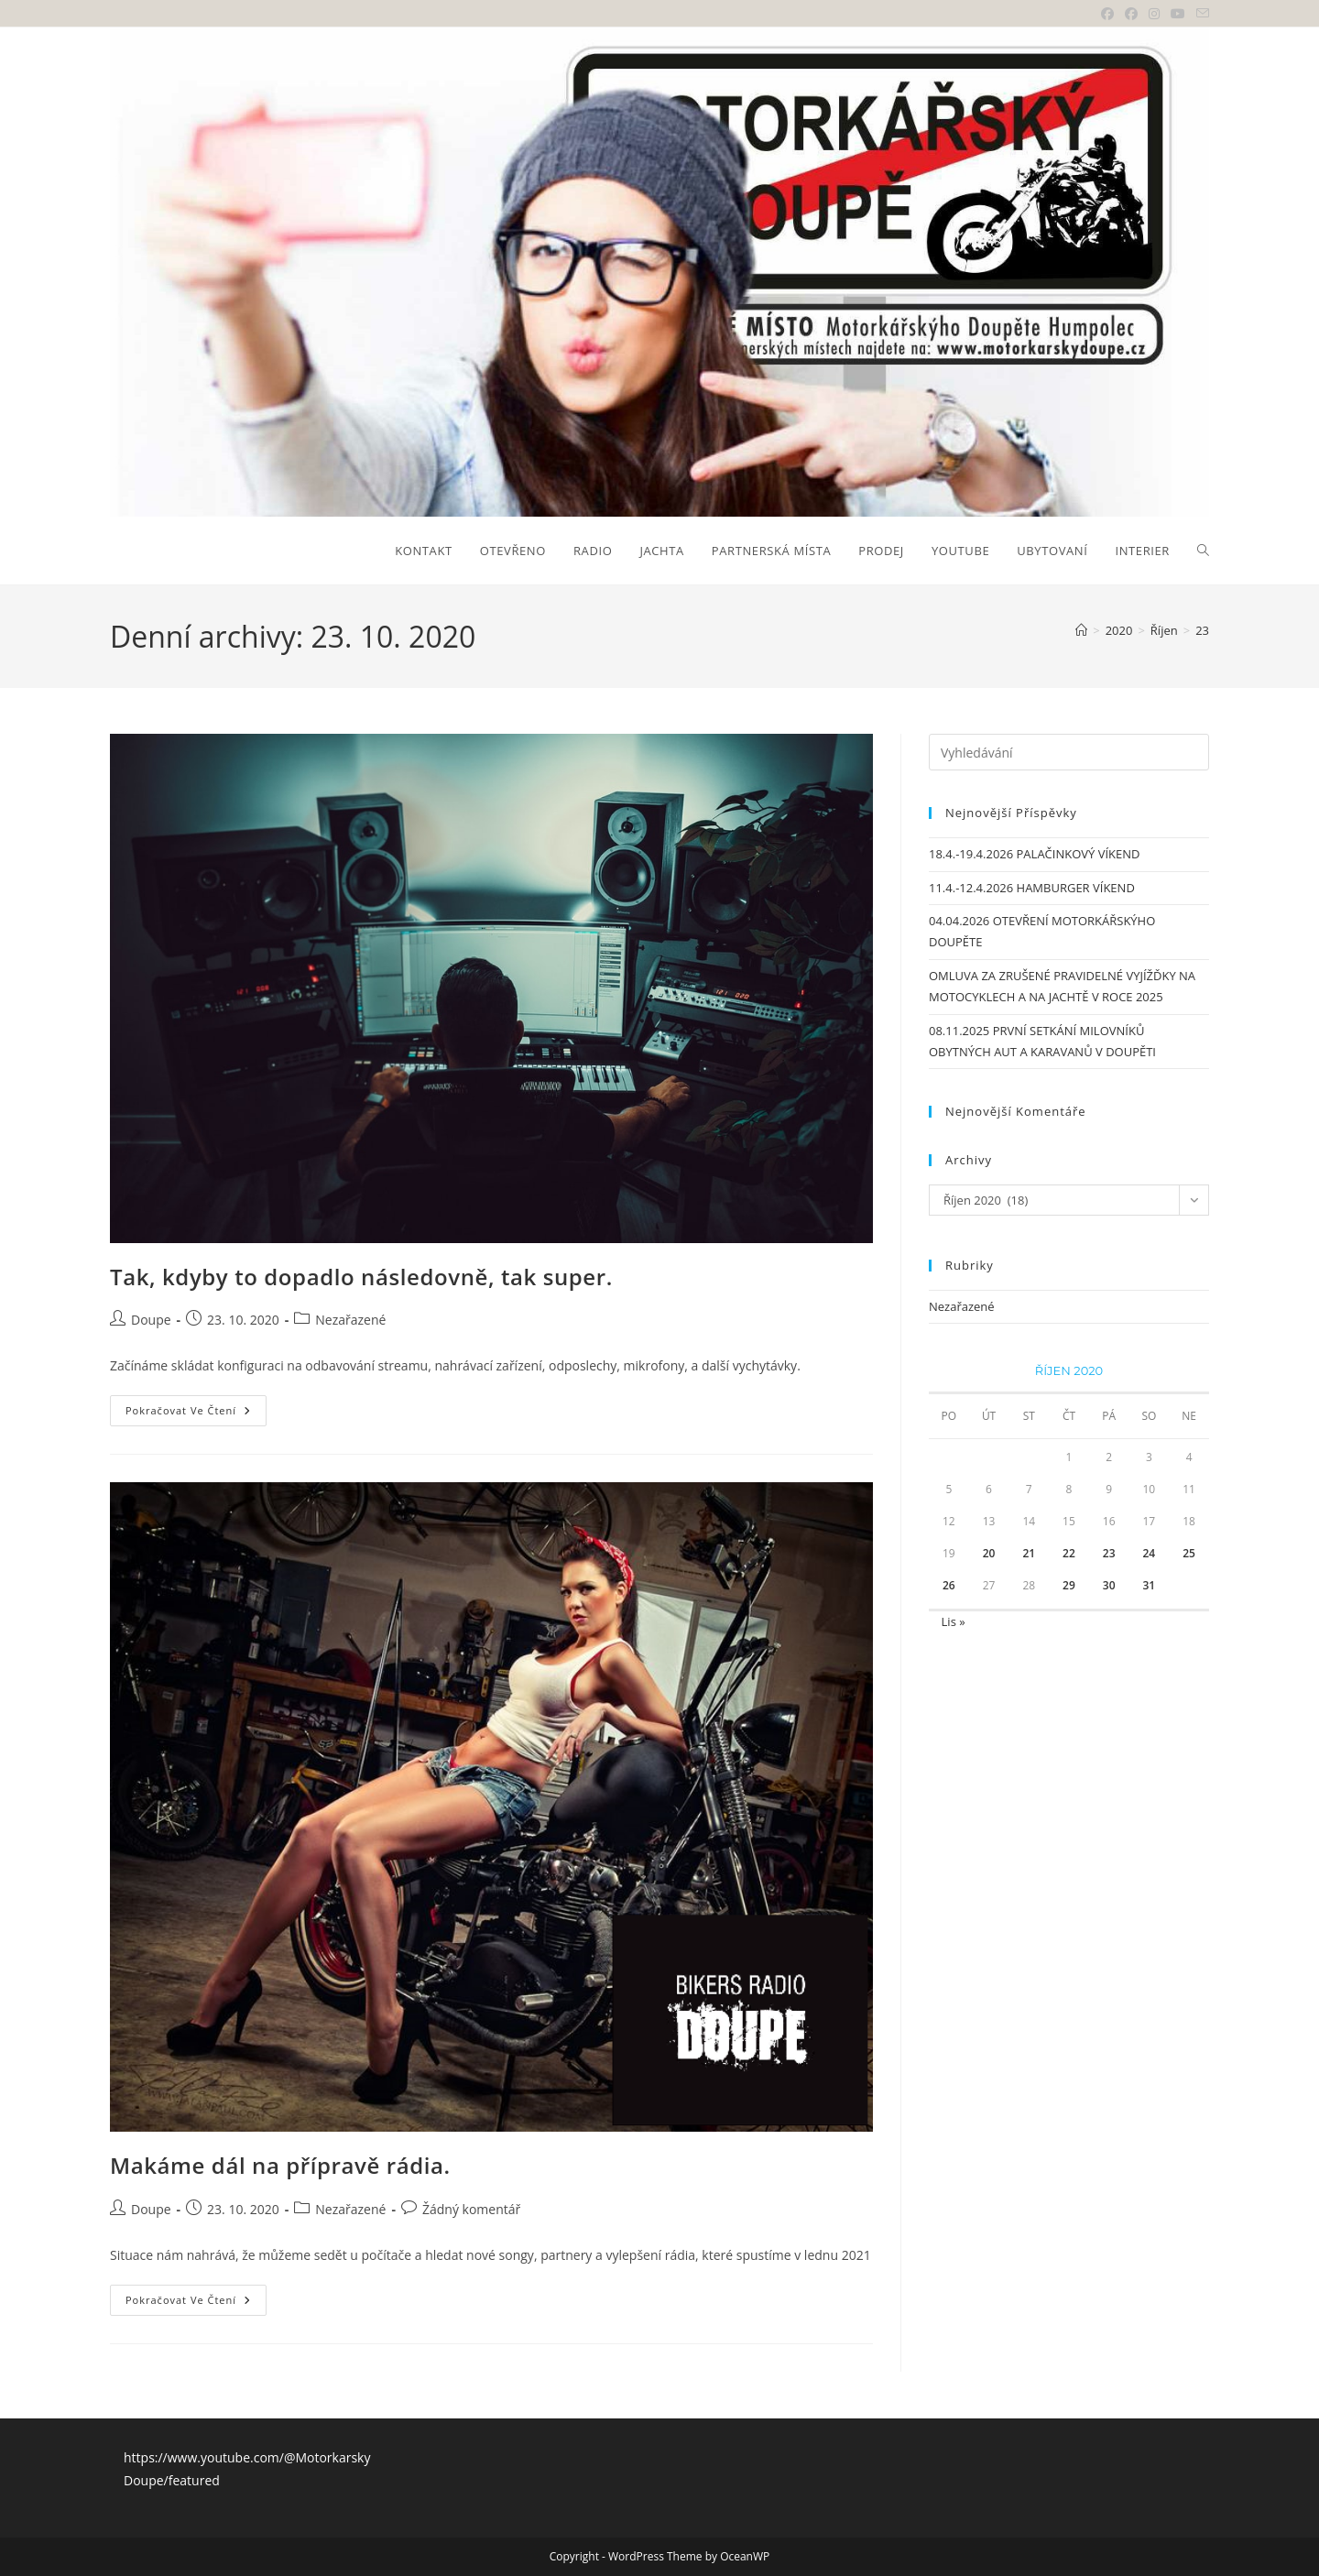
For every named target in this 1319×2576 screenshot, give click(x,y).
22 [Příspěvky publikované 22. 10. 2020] (1069, 1553)
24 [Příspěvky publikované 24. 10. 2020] (1149, 1553)
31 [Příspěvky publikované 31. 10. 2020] (1149, 1585)
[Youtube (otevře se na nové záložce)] (1178, 14)
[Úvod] (1081, 630)
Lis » (953, 1621)
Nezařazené (350, 1319)
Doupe (151, 1319)
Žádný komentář (471, 2209)
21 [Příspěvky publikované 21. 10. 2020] (1028, 1553)
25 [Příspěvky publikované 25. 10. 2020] (1189, 1553)
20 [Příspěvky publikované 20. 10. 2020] (989, 1553)
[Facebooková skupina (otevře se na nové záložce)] (1131, 14)
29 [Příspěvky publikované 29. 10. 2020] (1069, 1585)
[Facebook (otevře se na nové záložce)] (1107, 14)
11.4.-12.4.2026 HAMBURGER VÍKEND (1032, 887)
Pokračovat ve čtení (196, 1414)
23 (1202, 630)
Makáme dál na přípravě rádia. (280, 2165)
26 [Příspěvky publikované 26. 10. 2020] (949, 1585)
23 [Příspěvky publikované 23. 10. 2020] (1109, 1553)
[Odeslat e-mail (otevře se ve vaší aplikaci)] (1200, 14)
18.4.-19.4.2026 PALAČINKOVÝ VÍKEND (1034, 854)
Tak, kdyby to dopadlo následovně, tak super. (361, 1276)
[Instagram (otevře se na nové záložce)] (1154, 14)
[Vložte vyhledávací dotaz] (1069, 752)
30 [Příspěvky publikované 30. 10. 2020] (1109, 1585)
